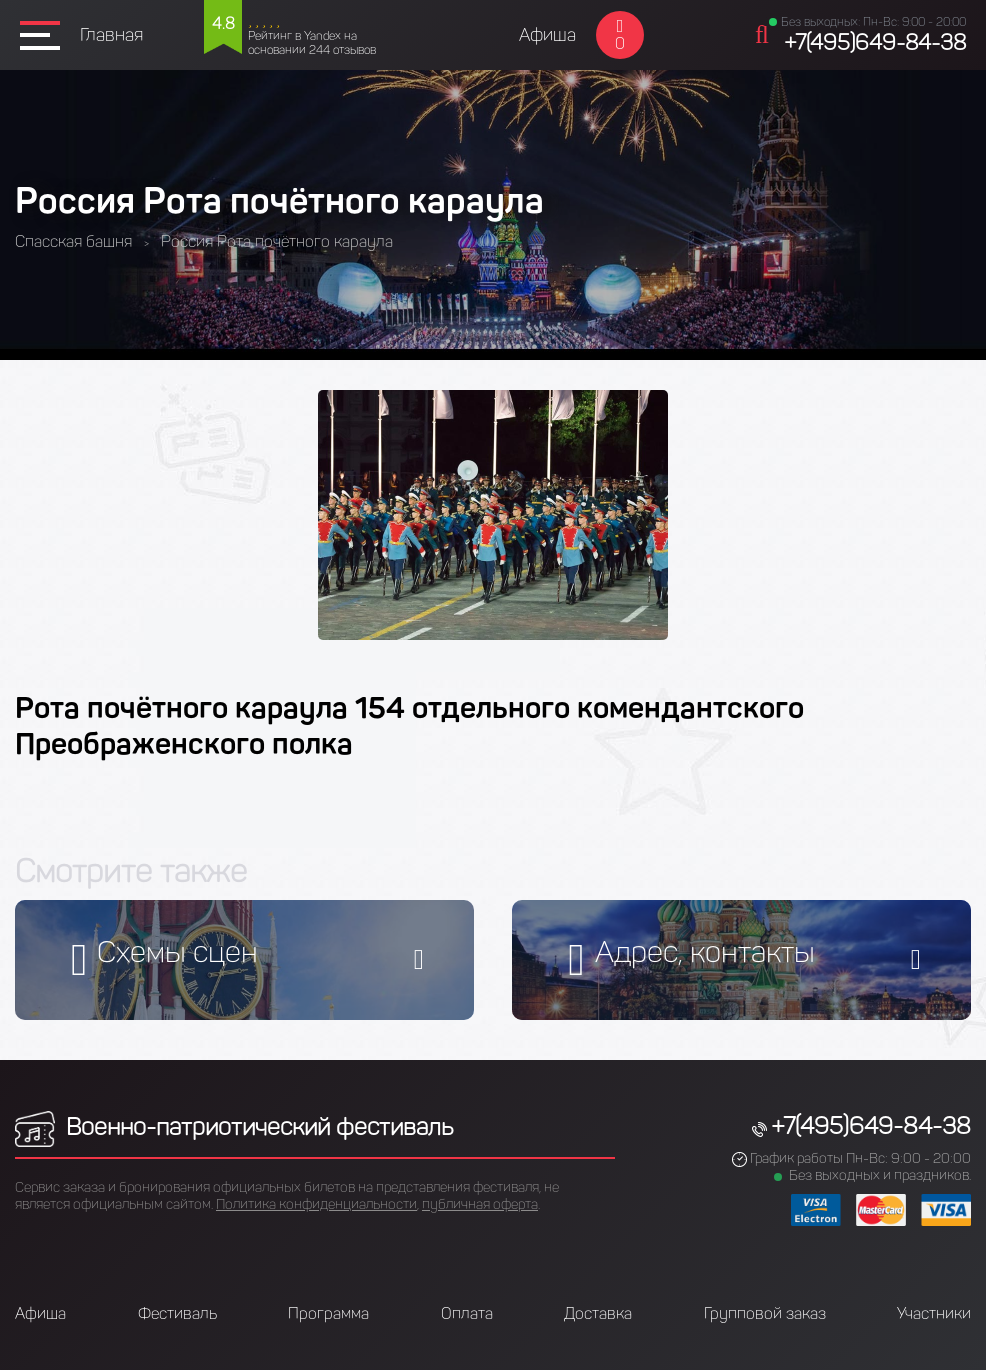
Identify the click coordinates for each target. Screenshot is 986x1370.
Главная (111, 35)
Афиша (547, 35)
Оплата (467, 1313)
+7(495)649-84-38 (875, 42)
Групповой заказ (765, 1313)
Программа (328, 1313)
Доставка (598, 1313)
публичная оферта (480, 1204)
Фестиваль (177, 1313)
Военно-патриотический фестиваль (234, 1126)
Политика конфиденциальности (316, 1204)
